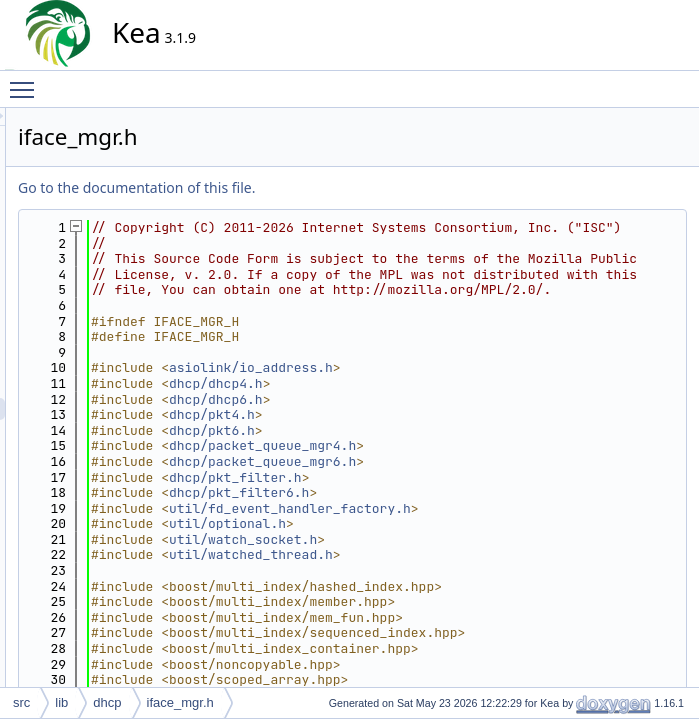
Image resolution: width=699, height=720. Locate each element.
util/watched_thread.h (431, 617)
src (21, 702)
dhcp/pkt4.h (392, 477)
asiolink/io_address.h (431, 430)
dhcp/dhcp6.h (396, 461)
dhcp (107, 702)
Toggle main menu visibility (27, 81)
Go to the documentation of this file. (316, 187)
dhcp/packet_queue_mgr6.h (442, 523)
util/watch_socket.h (423, 601)
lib (61, 702)
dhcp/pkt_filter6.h (419, 554)
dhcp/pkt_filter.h (415, 539)
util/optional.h (407, 586)
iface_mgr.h (180, 702)
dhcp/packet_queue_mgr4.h (442, 508)
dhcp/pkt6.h (392, 492)
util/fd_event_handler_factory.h (470, 570)
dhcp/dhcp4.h (396, 445)
